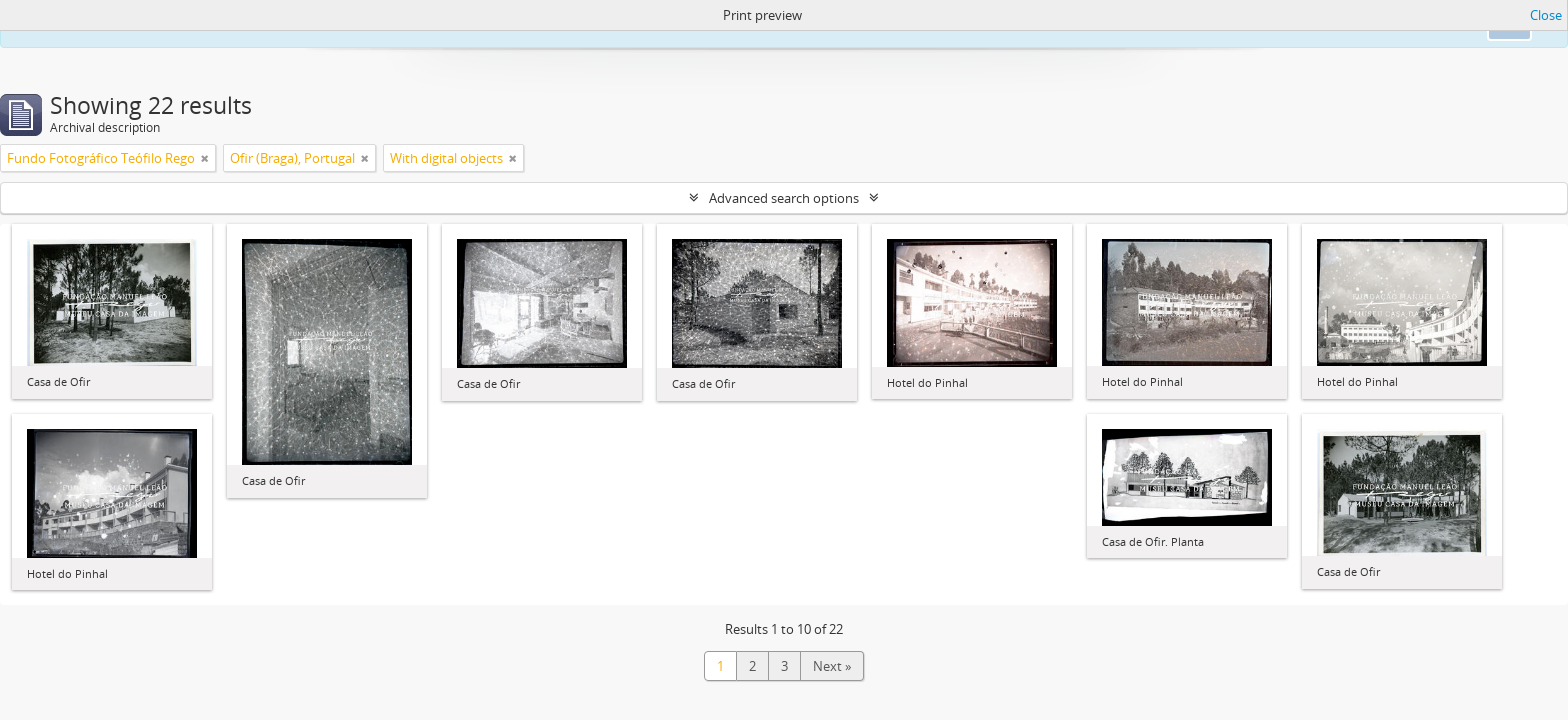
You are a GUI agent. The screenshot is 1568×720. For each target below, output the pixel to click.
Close (1546, 15)
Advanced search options (784, 198)
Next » (832, 666)
